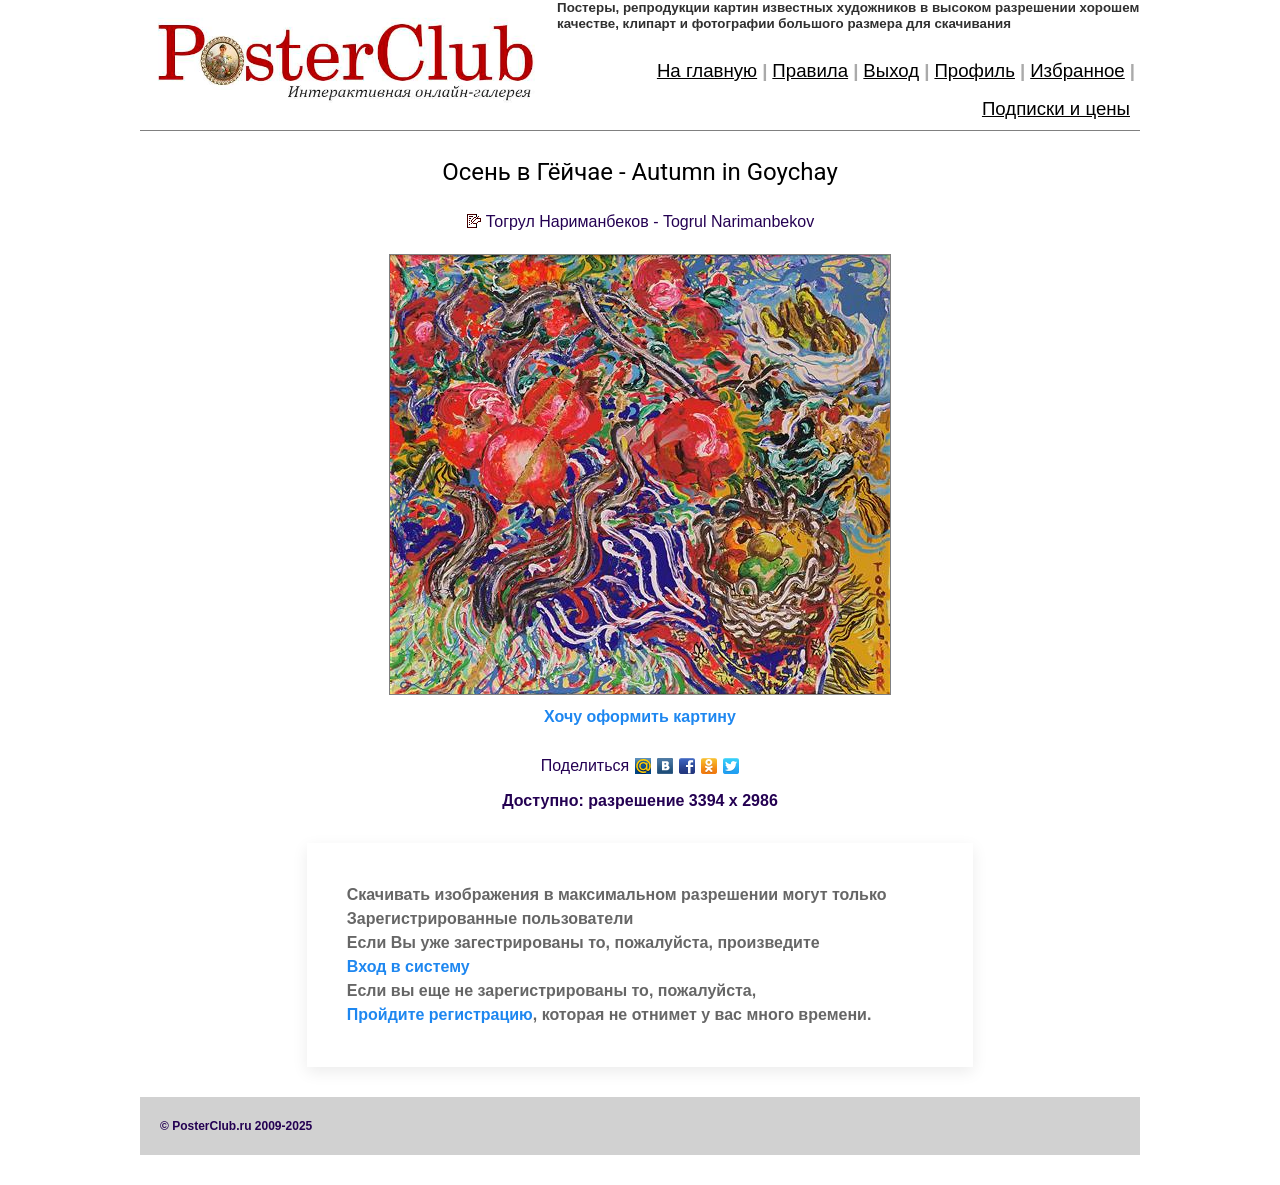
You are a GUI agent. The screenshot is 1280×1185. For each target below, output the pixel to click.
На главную (707, 70)
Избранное (1077, 70)
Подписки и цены (1056, 108)
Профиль (974, 70)
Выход (891, 70)
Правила (810, 70)
